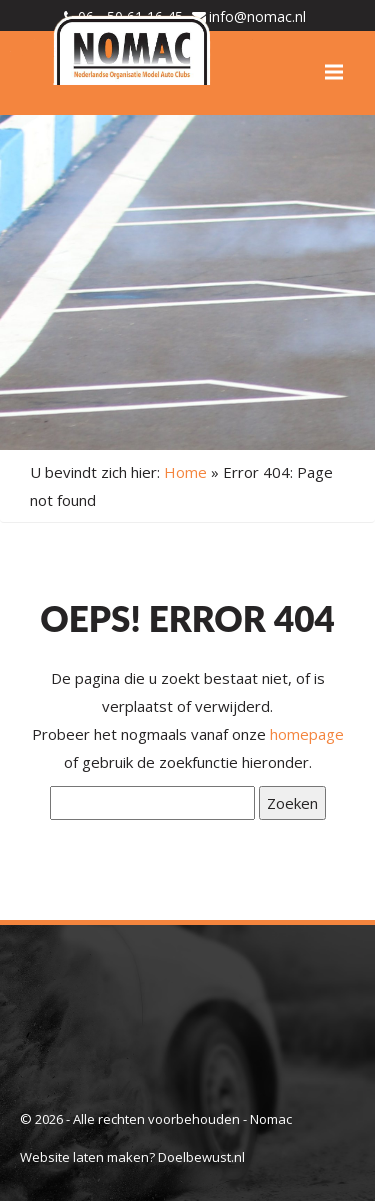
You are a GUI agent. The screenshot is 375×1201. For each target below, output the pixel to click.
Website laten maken (84, 1157)
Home (185, 472)
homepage (307, 734)
